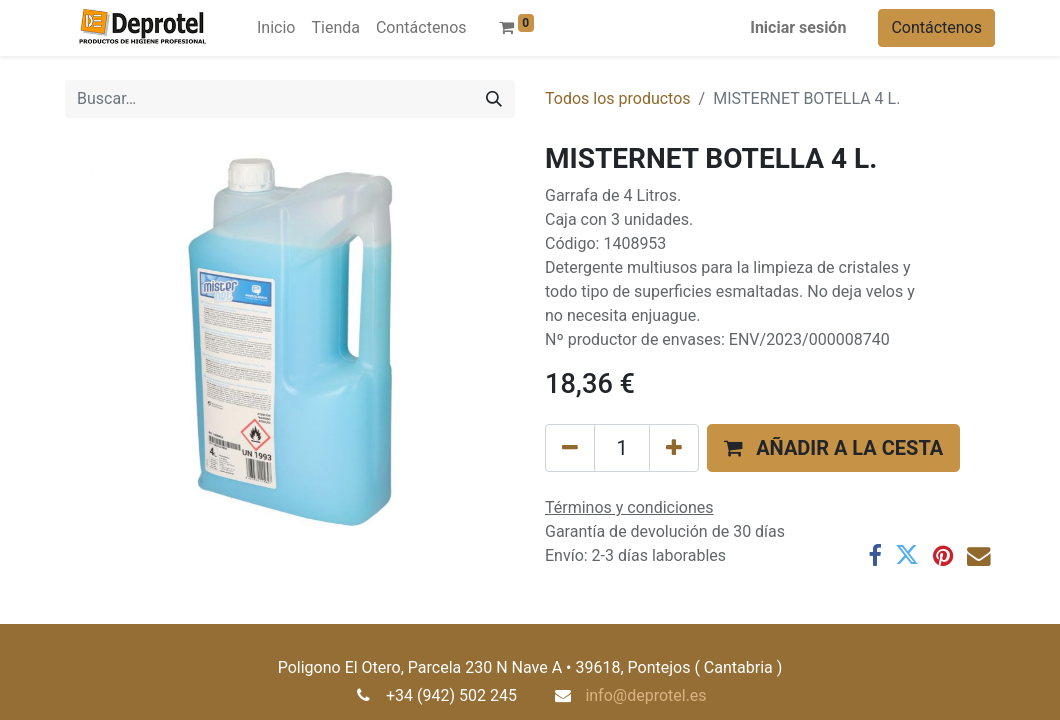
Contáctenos (936, 27)
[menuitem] (276, 28)
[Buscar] (494, 99)
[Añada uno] (674, 448)
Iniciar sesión (798, 27)
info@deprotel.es (645, 695)
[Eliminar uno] (570, 448)
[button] (833, 448)
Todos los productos (618, 98)
